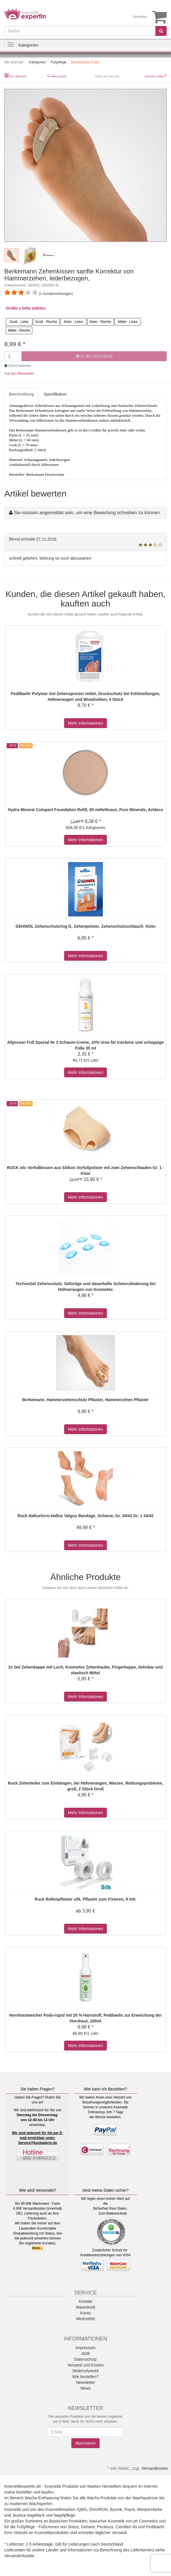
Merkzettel (85, 2318)
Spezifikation (55, 394)
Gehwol (87, 2526)
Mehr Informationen (85, 723)
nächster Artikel (155, 76)
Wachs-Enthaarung (42, 2498)
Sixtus (73, 2526)
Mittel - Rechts (19, 330)
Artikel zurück (57, 76)
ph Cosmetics (145, 2521)
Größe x (13, 308)
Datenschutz (116, 2213)
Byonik (116, 2509)
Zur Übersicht (18, 76)
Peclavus (105, 2526)
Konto (85, 2313)
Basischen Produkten (68, 2521)
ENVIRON (98, 2509)
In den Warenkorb (94, 356)
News (85, 2388)
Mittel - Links (127, 322)
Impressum (85, 2347)
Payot (129, 2509)
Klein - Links (73, 322)
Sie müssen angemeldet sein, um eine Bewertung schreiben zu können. (87, 512)
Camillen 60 (126, 2526)
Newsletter (85, 2382)
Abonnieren (85, 2443)
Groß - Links (19, 322)
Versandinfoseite (19, 2555)
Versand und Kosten (85, 2365)
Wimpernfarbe (149, 2509)
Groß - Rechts (46, 322)
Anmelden (140, 16)
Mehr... (37, 2248)
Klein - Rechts (100, 322)
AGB (85, 2353)
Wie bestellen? (85, 2376)
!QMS (82, 2509)
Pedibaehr (155, 2526)
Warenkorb (85, 2307)
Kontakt (85, 2301)
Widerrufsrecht (85, 2371)
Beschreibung (21, 394)
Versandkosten (154, 2468)
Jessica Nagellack (28, 2515)
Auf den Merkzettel (19, 374)
